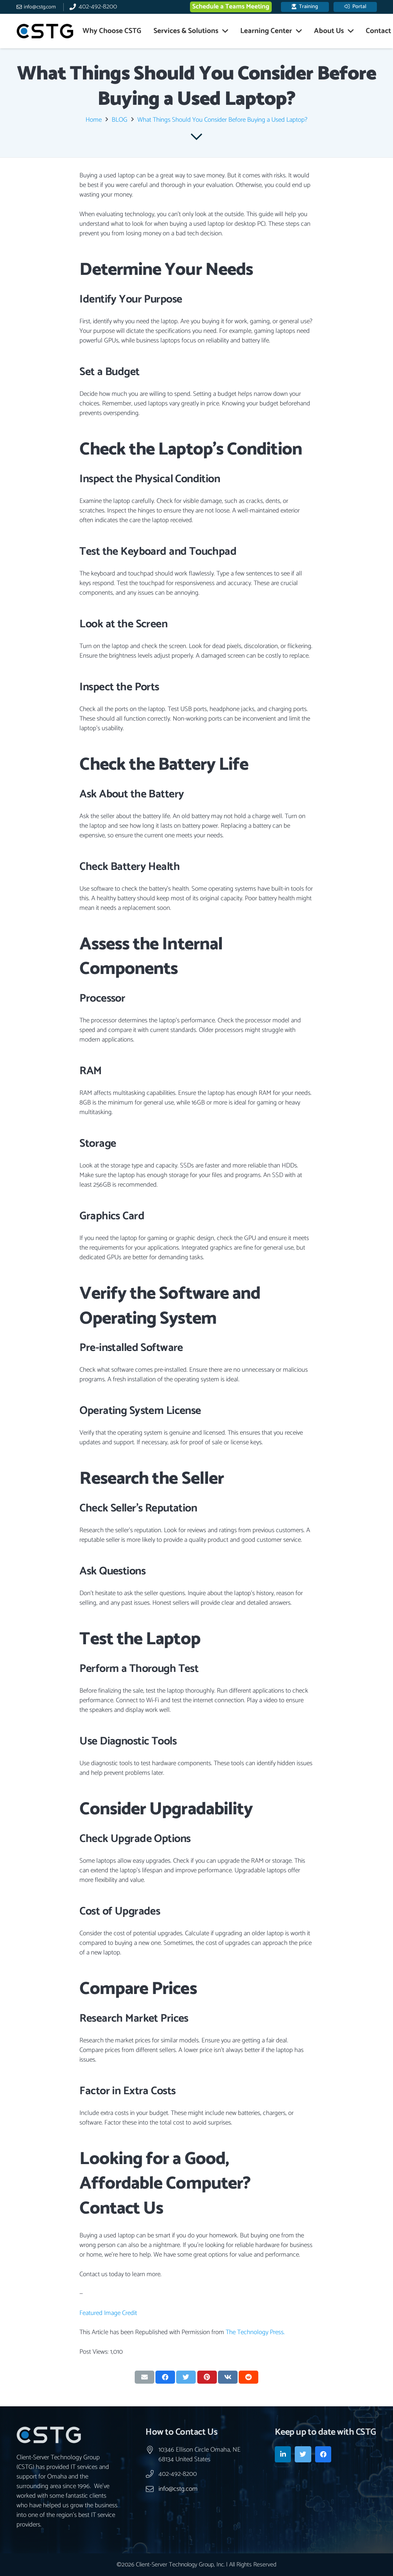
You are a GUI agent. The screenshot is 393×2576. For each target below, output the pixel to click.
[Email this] (144, 2377)
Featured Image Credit (108, 2313)
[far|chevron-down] (196, 137)
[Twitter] (303, 2454)
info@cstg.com (178, 2488)
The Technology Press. (255, 2332)
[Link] (45, 31)
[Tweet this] (186, 2377)
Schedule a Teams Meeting (230, 7)
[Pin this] (207, 2377)
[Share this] (165, 2377)
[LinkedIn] (283, 2454)
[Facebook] (323, 2454)
